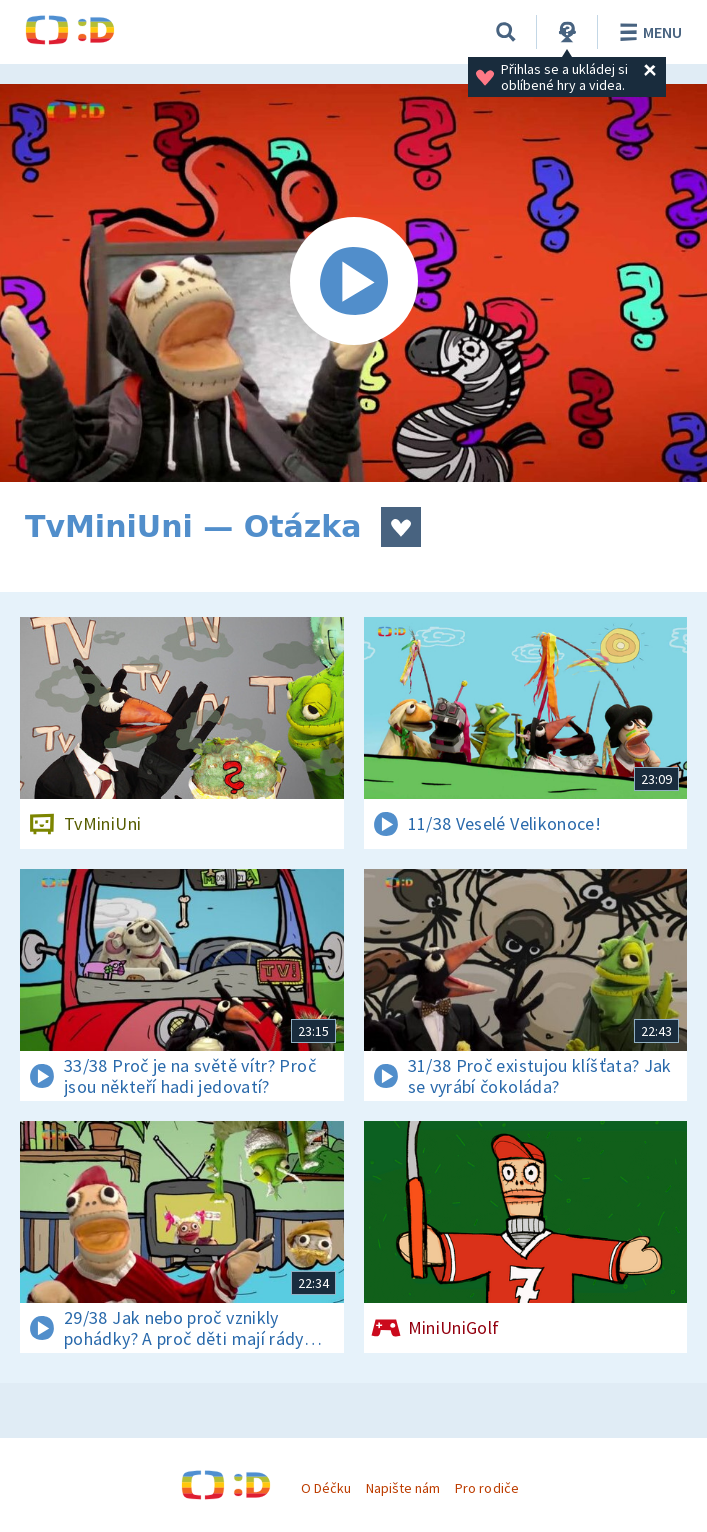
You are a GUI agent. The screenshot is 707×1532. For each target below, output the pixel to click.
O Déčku (326, 1488)
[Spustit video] (353, 283)
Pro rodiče (486, 1488)
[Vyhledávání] (506, 32)
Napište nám (403, 1488)
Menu (647, 32)
